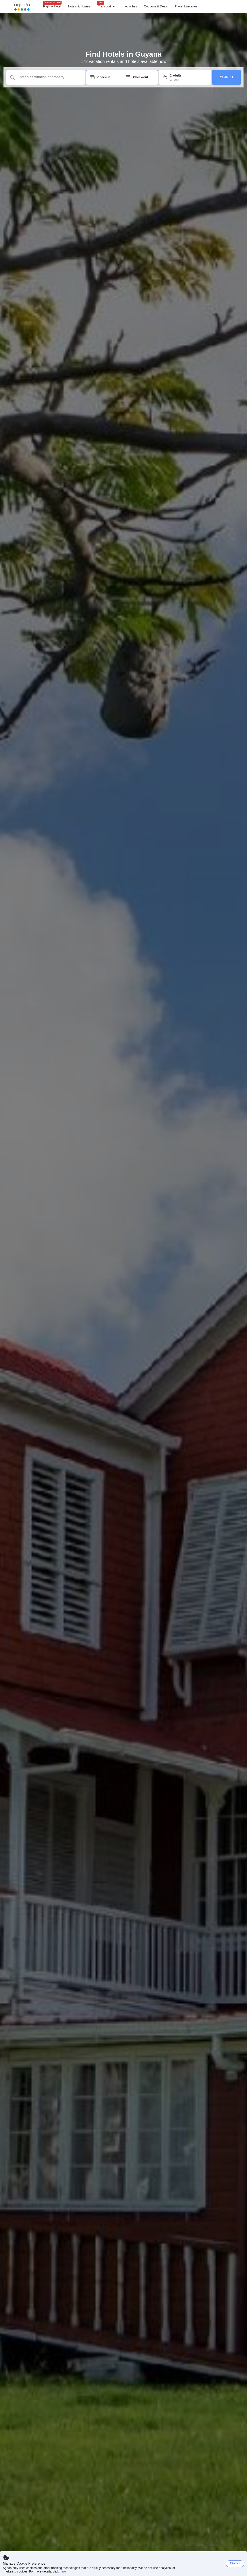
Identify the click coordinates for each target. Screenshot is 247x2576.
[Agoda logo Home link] (22, 7)
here (63, 2571)
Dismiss (235, 2563)
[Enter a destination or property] (49, 77)
